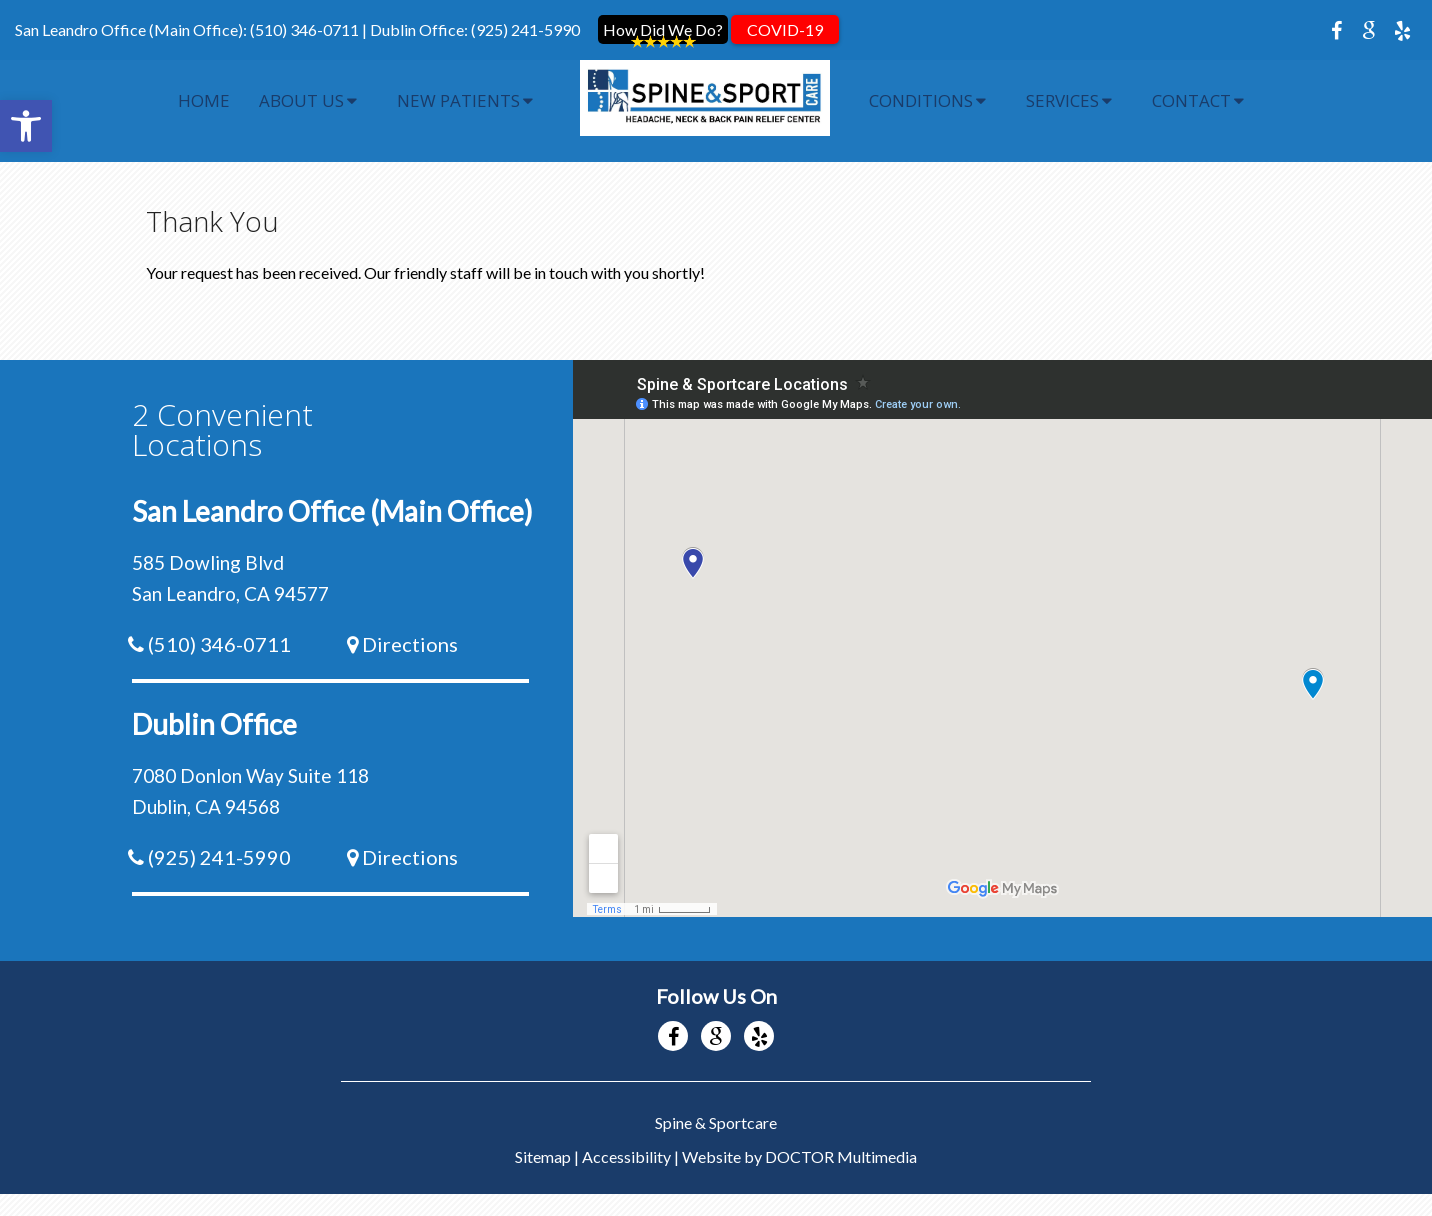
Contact (1191, 100)
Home (204, 100)
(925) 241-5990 (525, 29)
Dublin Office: (420, 29)
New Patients (458, 100)
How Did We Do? (663, 29)
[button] (26, 126)
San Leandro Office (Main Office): (132, 29)
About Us (301, 100)
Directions (410, 624)
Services (1062, 100)
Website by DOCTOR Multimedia (799, 1136)
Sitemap (543, 1136)
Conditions (921, 100)
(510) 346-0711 (304, 29)
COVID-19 (785, 29)
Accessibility (626, 1136)
